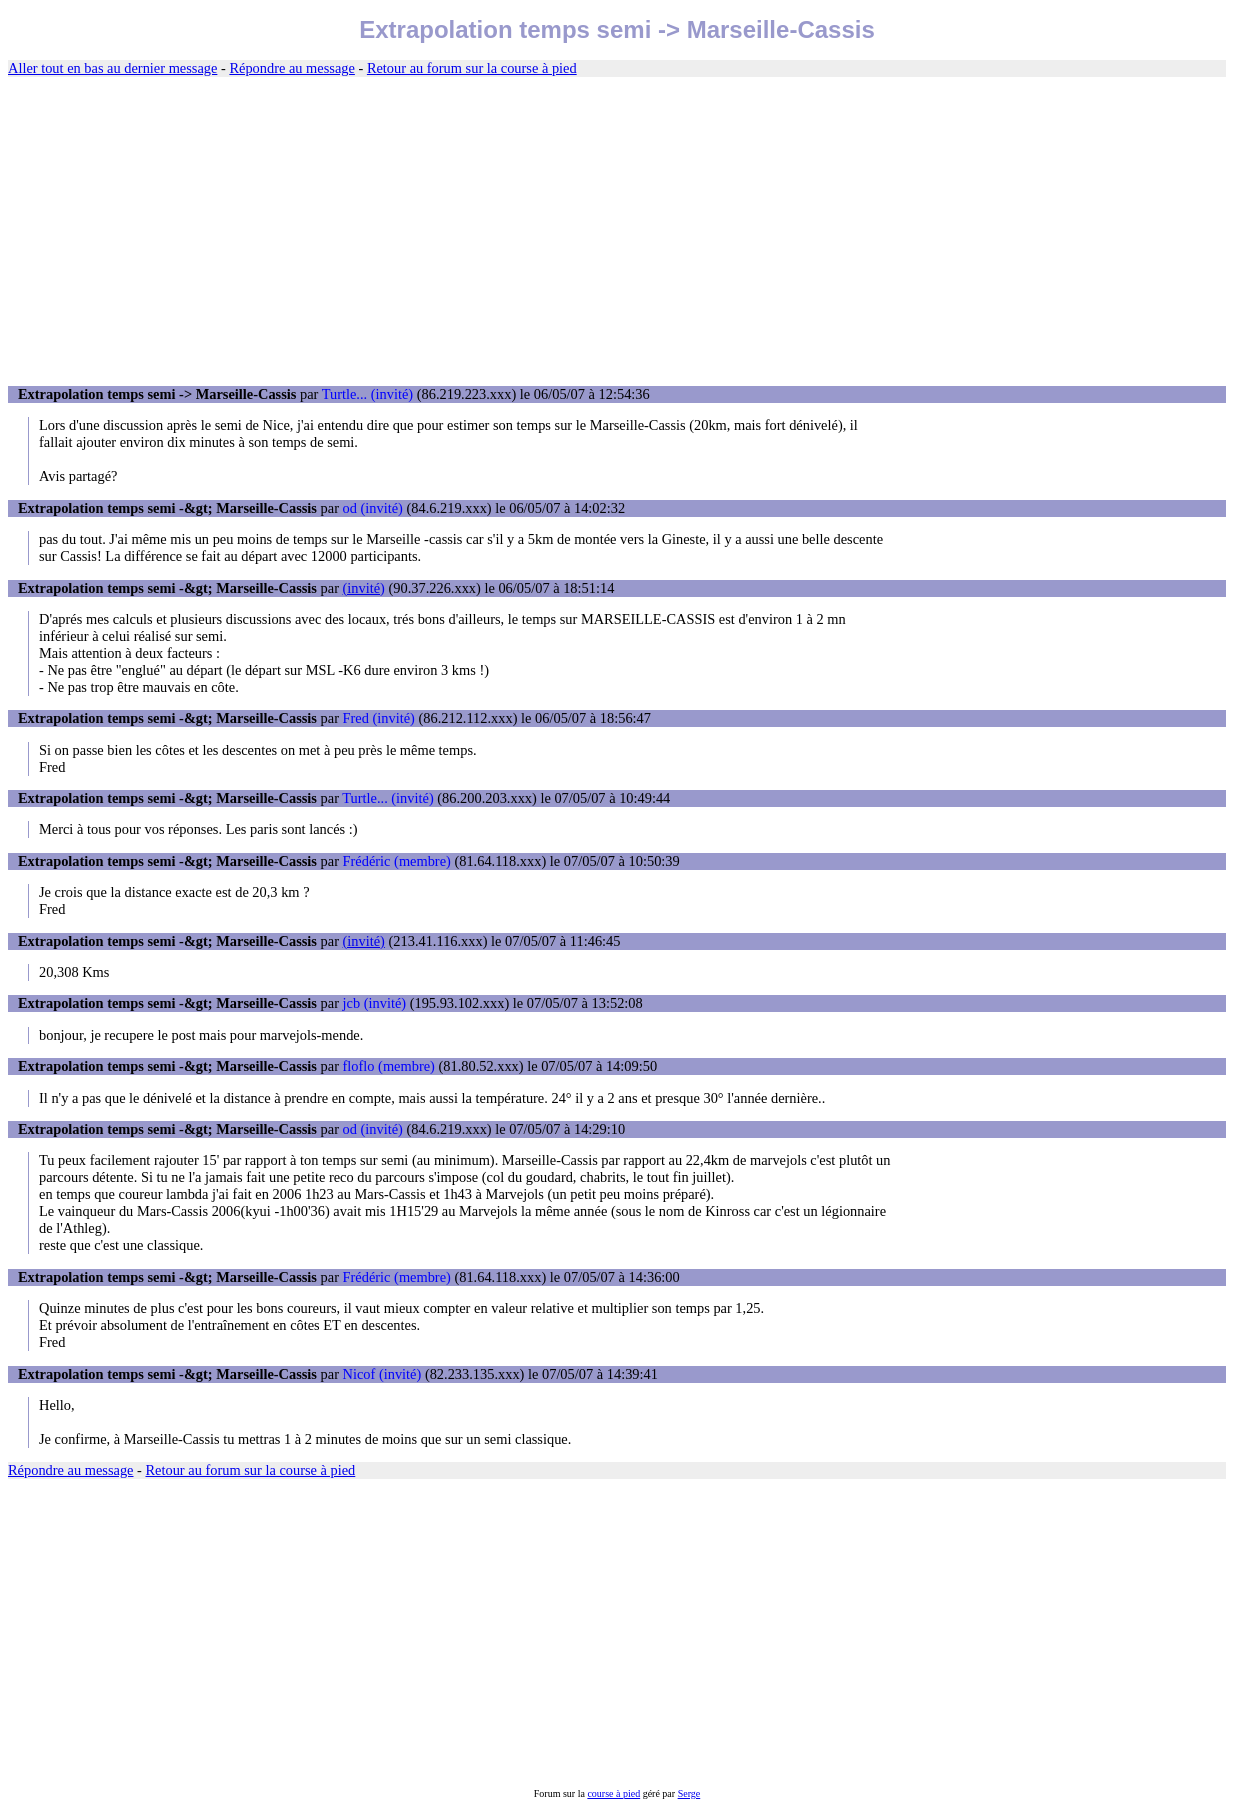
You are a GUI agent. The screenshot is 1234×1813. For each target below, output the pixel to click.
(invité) (364, 588)
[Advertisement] (617, 232)
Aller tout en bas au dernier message (112, 68)
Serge (689, 1793)
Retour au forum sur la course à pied (472, 68)
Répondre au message (291, 68)
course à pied (613, 1793)
